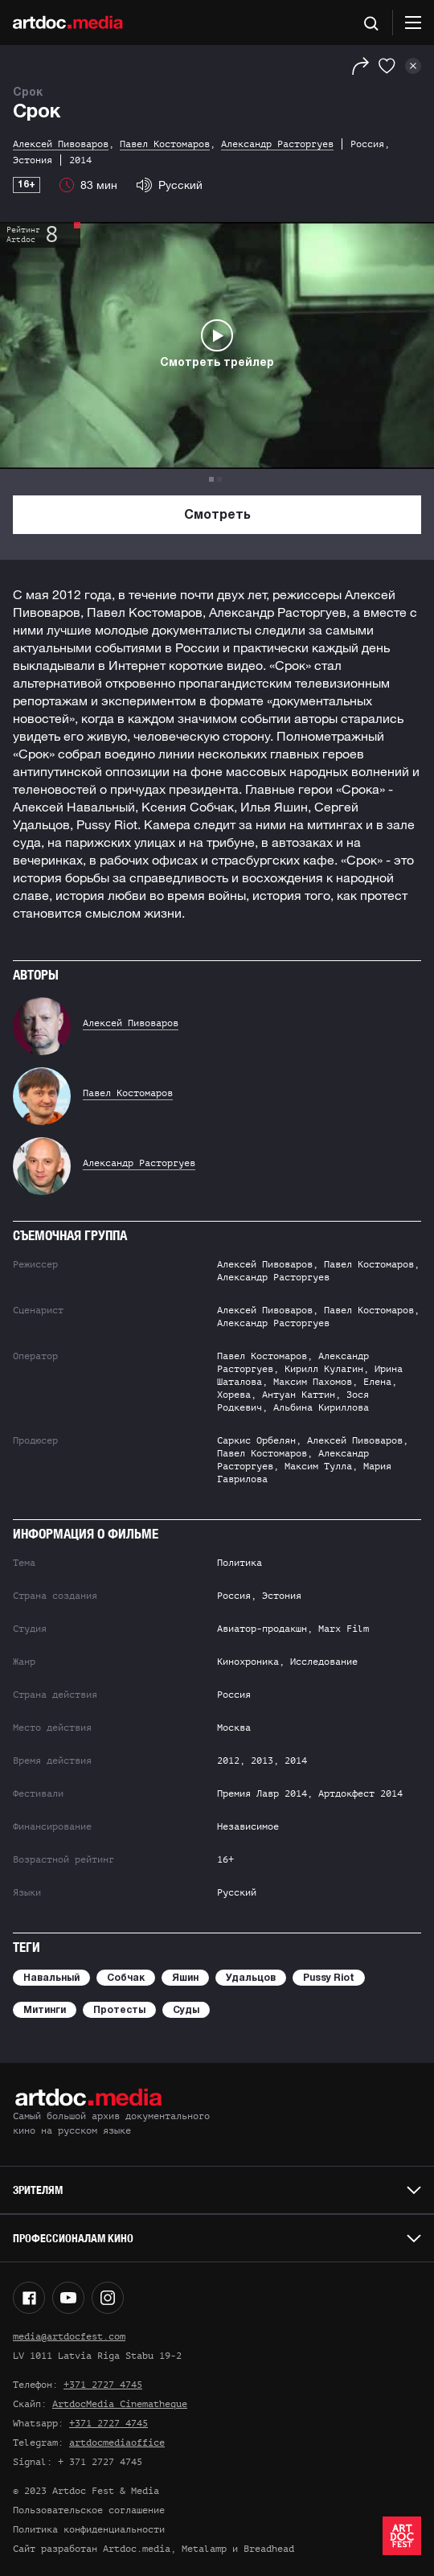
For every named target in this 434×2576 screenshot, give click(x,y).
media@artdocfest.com (69, 2336)
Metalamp (204, 2548)
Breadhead (269, 2548)
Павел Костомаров (128, 1093)
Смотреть (217, 515)
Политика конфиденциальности (89, 2529)
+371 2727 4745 (102, 2384)
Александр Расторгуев (139, 1163)
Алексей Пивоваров (130, 1023)
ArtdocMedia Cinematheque (119, 2404)
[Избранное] (387, 66)
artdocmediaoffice (117, 2442)
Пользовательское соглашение (89, 2510)
